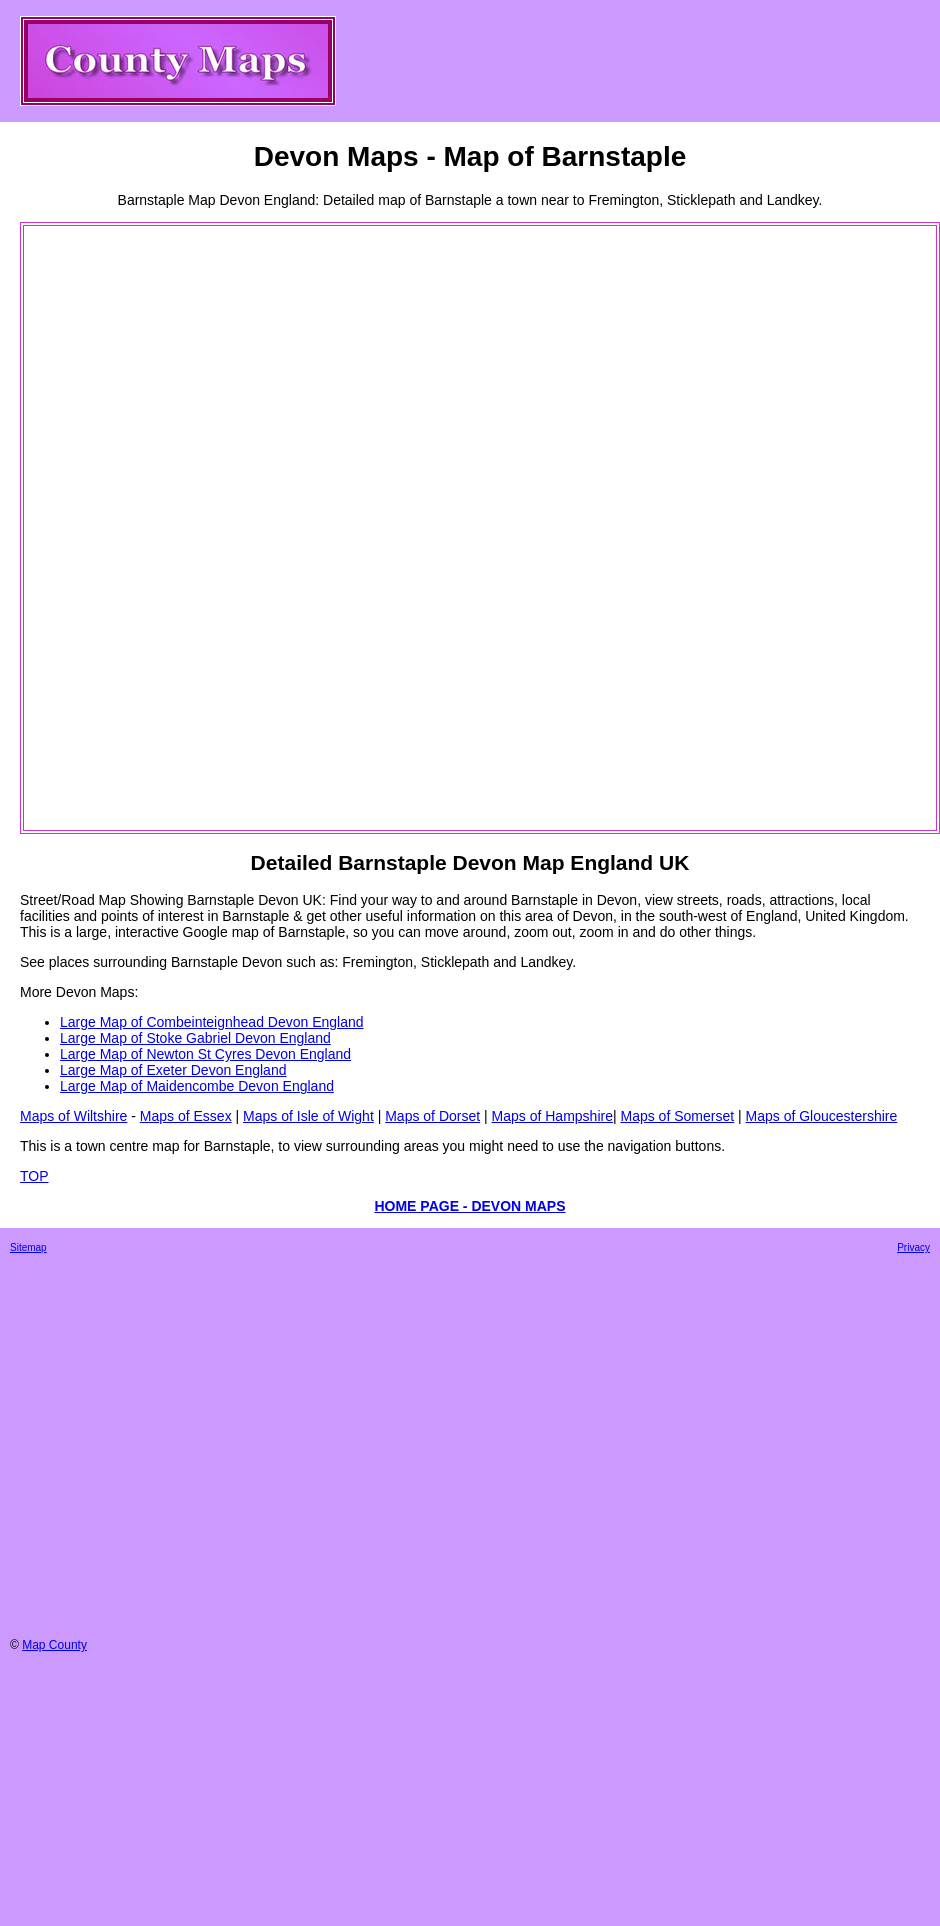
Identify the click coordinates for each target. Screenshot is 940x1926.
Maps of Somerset (677, 1116)
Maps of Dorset (432, 1116)
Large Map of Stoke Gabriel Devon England (195, 1038)
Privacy (913, 1247)
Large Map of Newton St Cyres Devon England (205, 1054)
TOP (34, 1176)
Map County (54, 1645)
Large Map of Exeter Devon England (173, 1070)
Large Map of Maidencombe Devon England (197, 1086)
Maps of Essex (186, 1116)
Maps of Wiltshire (73, 1116)
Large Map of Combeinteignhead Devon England (212, 1022)
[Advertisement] (106, 528)
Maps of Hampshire (552, 1116)
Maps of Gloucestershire (822, 1116)
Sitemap (28, 1247)
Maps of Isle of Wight (308, 1116)
